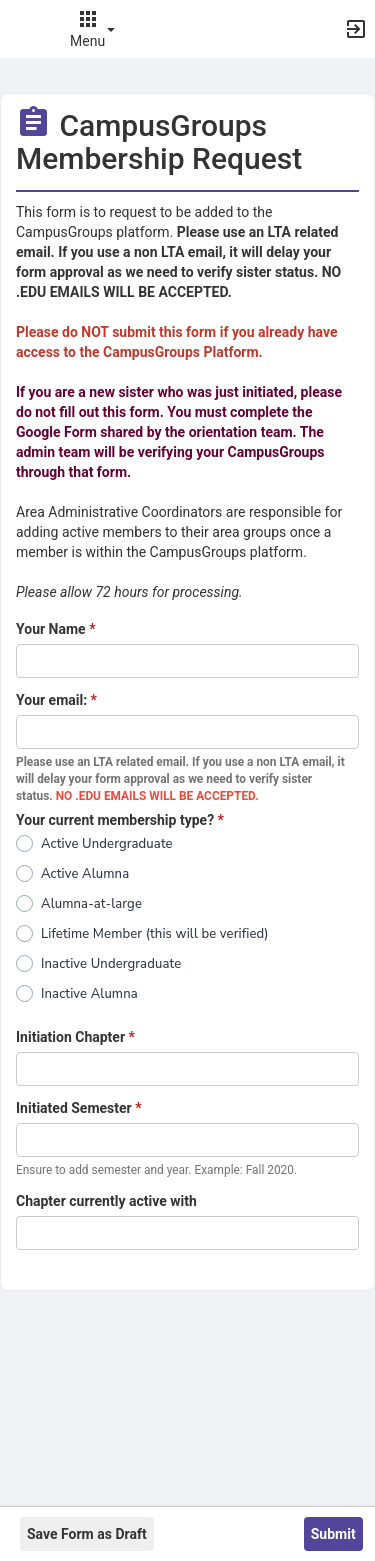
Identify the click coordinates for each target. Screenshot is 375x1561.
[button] (25, 29)
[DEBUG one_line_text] (187, 661)
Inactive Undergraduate (111, 964)
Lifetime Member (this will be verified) (155, 934)
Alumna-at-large (91, 904)
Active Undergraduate (107, 844)
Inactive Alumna (89, 994)
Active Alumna (85, 874)
